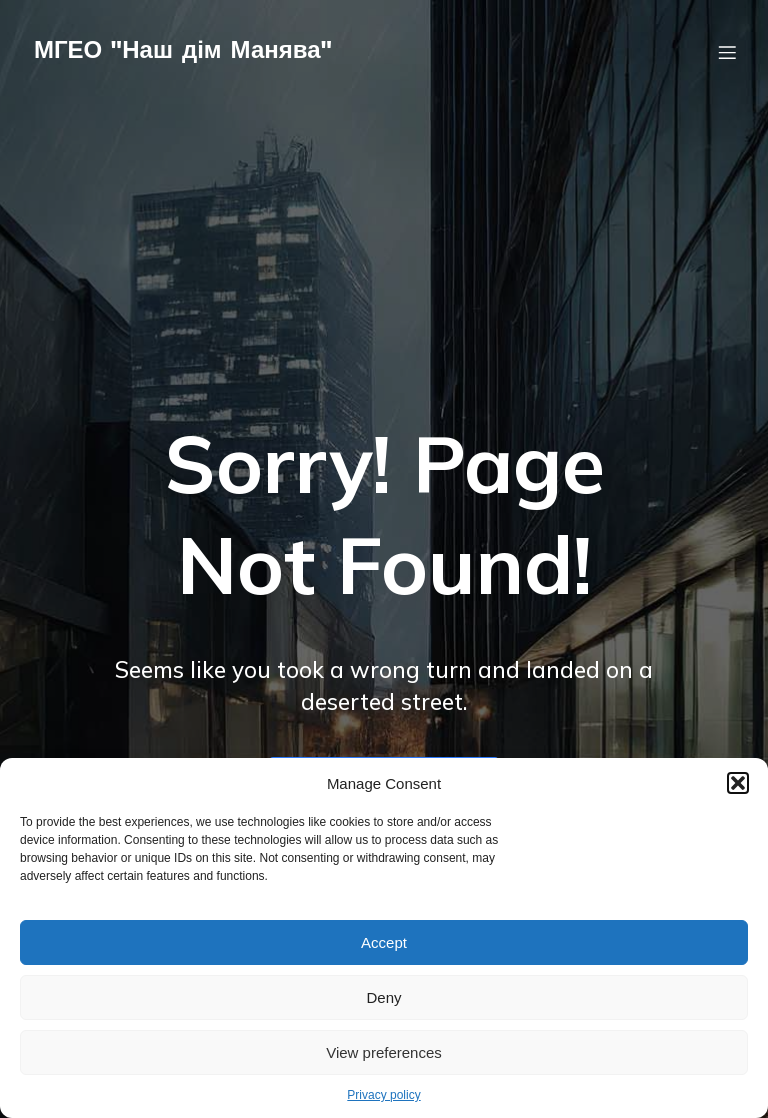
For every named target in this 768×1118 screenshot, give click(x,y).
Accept (384, 942)
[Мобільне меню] (727, 55)
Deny (383, 997)
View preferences (384, 1052)
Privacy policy (383, 1095)
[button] (738, 783)
